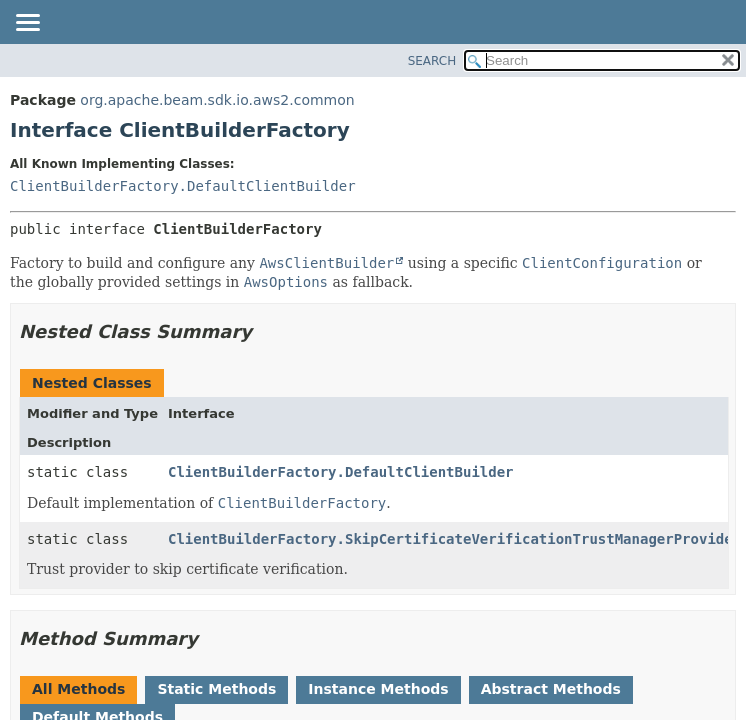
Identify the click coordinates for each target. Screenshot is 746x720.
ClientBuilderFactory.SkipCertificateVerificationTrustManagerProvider (454, 539)
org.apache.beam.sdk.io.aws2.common (217, 100)
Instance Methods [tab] (378, 689)
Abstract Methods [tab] (551, 689)
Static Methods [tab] (216, 689)
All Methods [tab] (78, 689)
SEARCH (432, 61)
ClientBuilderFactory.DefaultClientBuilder (183, 186)
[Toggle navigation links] (27, 24)
